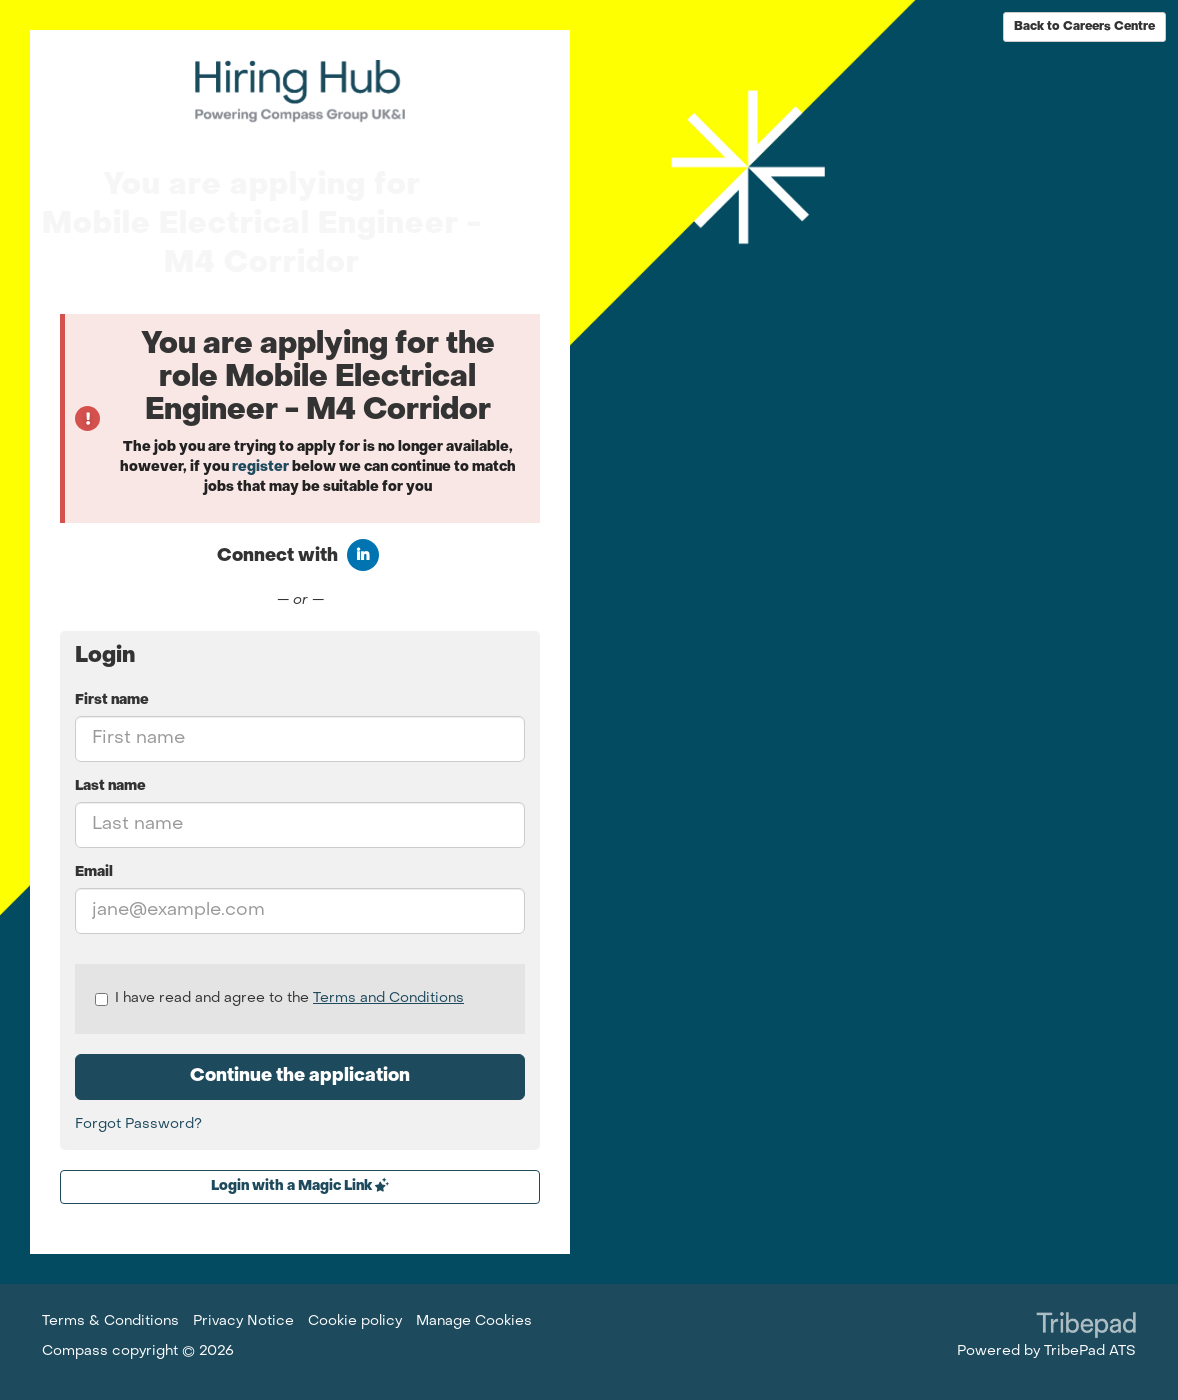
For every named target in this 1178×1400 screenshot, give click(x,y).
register (260, 467)
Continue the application (300, 1076)
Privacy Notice (243, 1321)
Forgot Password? (138, 1124)
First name (112, 700)
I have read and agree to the (279, 999)
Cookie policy (355, 1321)
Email (94, 872)
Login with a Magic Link (300, 1185)
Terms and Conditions (388, 998)
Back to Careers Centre (1084, 27)
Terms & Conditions (110, 1321)
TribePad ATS (1090, 1351)
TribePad (1086, 1327)
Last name (110, 786)
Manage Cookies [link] (474, 1321)
